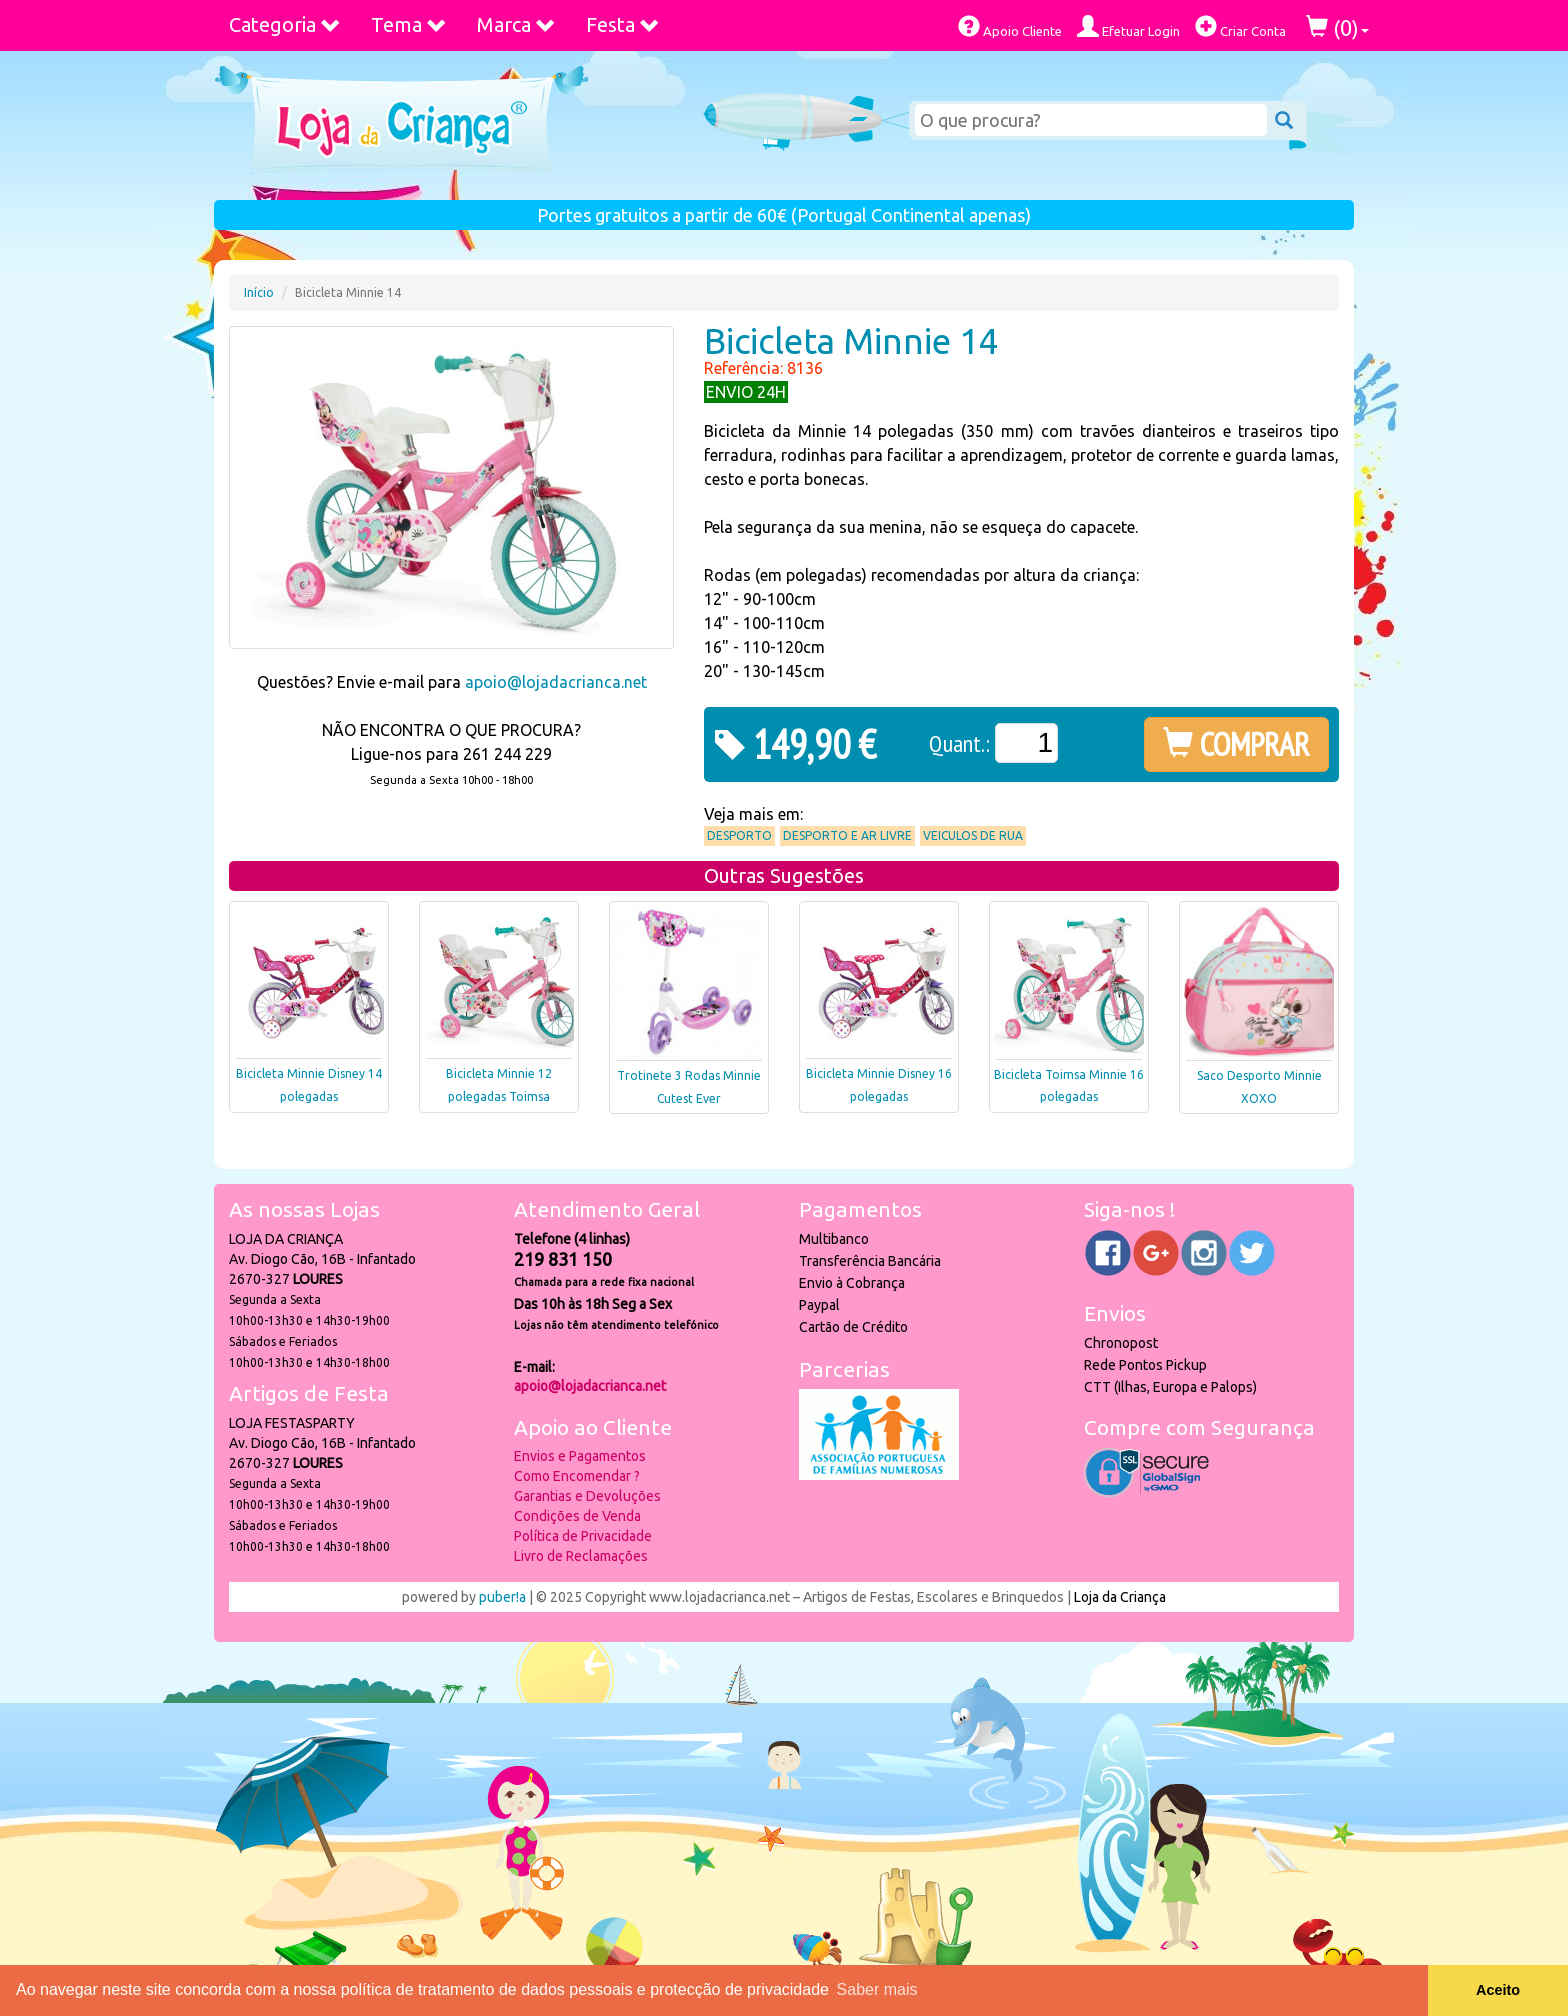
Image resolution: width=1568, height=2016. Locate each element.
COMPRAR (1236, 744)
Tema (409, 24)
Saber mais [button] (877, 1989)
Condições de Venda (577, 1516)
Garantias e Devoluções (587, 1496)
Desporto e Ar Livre (847, 835)
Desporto (739, 835)
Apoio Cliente (1010, 26)
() (1337, 27)
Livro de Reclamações (581, 1556)
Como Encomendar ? (577, 1476)
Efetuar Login (1128, 26)
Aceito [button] (1498, 1990)
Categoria (285, 24)
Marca (516, 24)
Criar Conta (1240, 26)
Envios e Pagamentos (580, 1456)
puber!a (502, 1597)
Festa (623, 24)
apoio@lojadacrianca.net (556, 682)
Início (259, 292)
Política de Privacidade (583, 1536)
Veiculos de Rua (973, 835)
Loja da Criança (1120, 1597)
